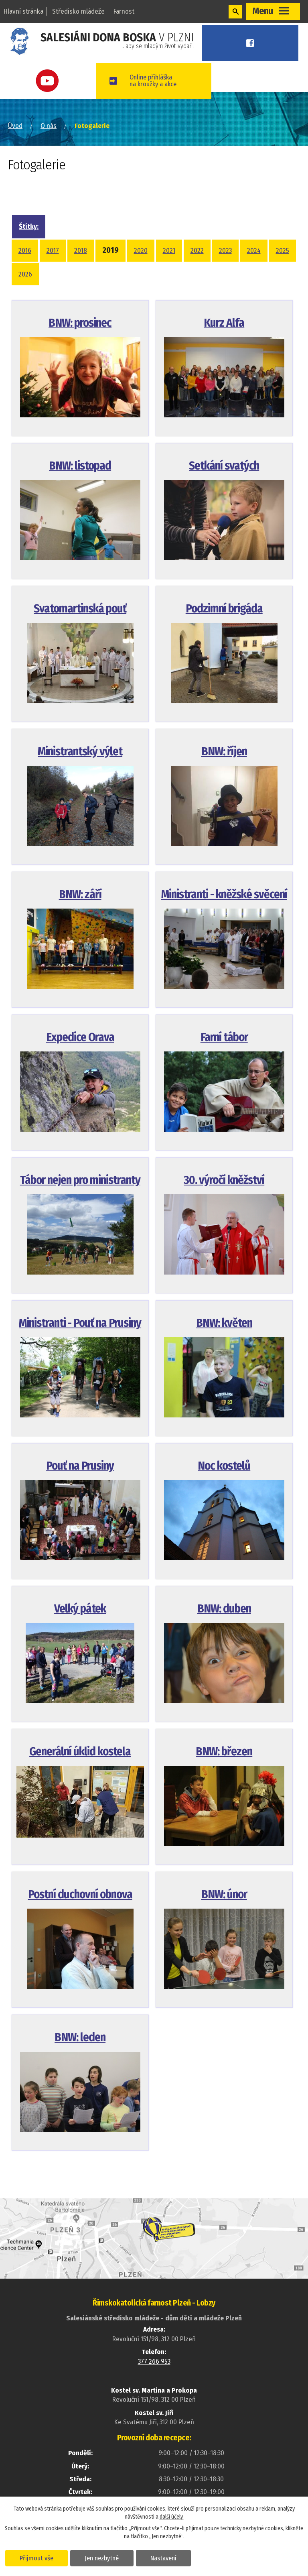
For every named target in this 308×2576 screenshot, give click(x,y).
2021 (169, 250)
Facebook (254, 43)
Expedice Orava (80, 1037)
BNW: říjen (224, 751)
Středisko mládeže (78, 11)
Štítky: (28, 226)
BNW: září (80, 894)
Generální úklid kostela (80, 1751)
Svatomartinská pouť (80, 609)
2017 (53, 250)
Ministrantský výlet (80, 751)
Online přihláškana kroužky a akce (161, 80)
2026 (25, 274)
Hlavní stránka (23, 11)
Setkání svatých (224, 466)
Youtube (51, 81)
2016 (24, 250)
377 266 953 (154, 2361)
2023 (225, 250)
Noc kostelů (224, 1466)
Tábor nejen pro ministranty (80, 1180)
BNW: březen (224, 1751)
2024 (254, 250)
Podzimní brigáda (224, 609)
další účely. (172, 2516)
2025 (282, 250)
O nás (49, 126)
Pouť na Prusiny (80, 1466)
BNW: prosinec (80, 323)
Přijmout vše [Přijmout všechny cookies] (37, 2558)
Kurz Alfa (224, 323)
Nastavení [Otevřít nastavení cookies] (165, 2558)
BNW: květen (224, 1323)
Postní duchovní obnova (80, 1894)
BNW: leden (80, 2037)
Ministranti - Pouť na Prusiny (80, 1323)
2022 (197, 250)
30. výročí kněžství (224, 1180)
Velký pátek (80, 1609)
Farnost (123, 11)
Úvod (15, 126)
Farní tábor (224, 1037)
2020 (141, 250)
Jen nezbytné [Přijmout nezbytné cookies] (103, 2558)
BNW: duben (224, 1609)
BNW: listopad (80, 466)
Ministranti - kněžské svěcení (224, 894)
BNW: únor (224, 1894)
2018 (80, 250)
